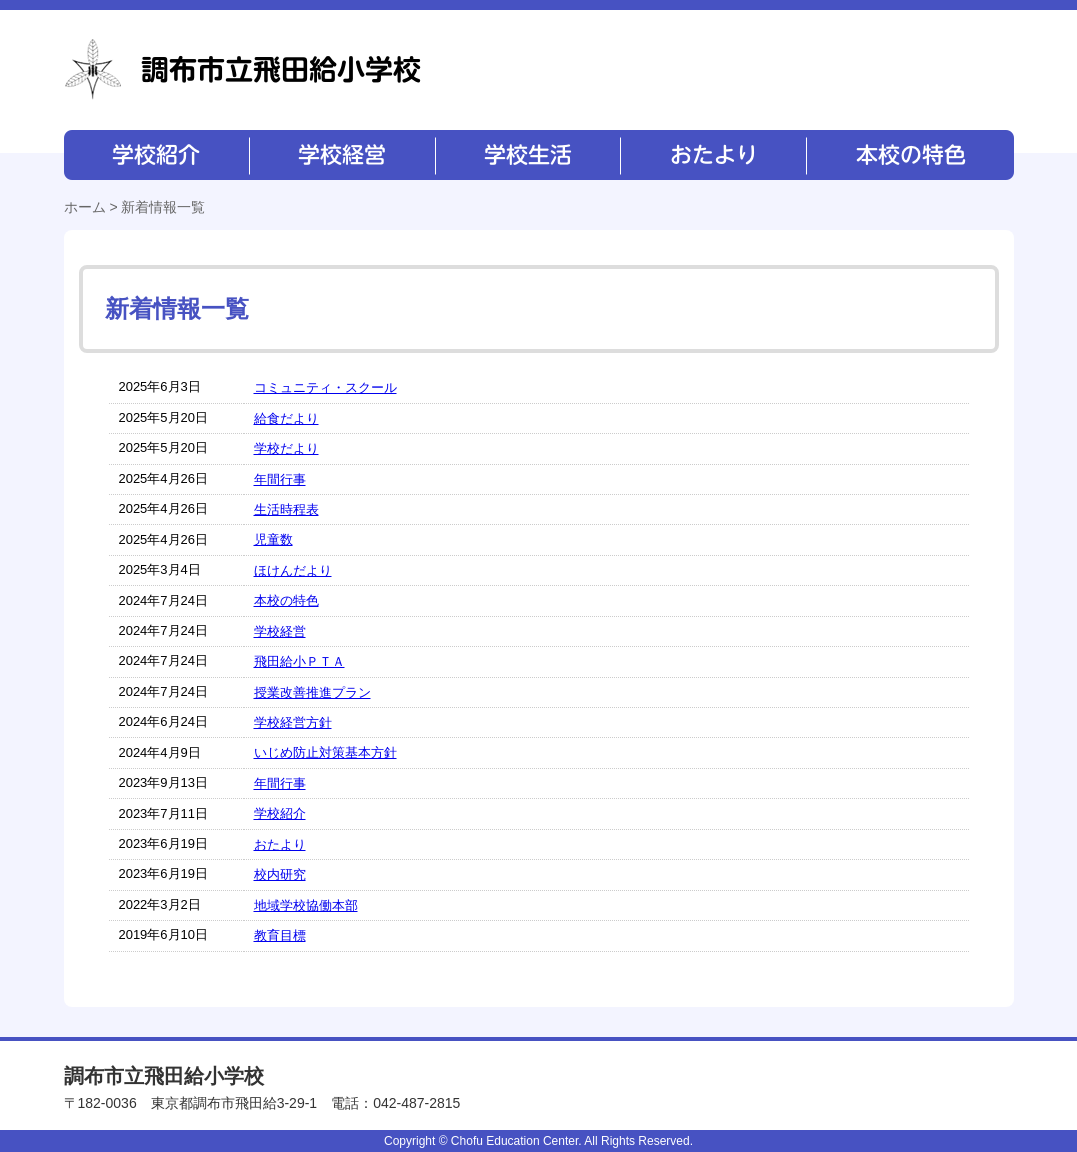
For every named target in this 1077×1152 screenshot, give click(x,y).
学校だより (286, 448)
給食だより (286, 418)
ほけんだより (293, 570)
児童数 (273, 539)
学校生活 (526, 155)
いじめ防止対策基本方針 (325, 752)
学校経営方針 (293, 722)
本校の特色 (909, 155)
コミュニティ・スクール (325, 387)
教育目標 (280, 935)
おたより (711, 155)
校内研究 (280, 874)
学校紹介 (156, 155)
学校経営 (341, 155)
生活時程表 (286, 509)
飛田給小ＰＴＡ (299, 661)
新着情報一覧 (163, 207)
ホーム (85, 207)
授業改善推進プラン (312, 692)
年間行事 (280, 479)
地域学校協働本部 (306, 905)
